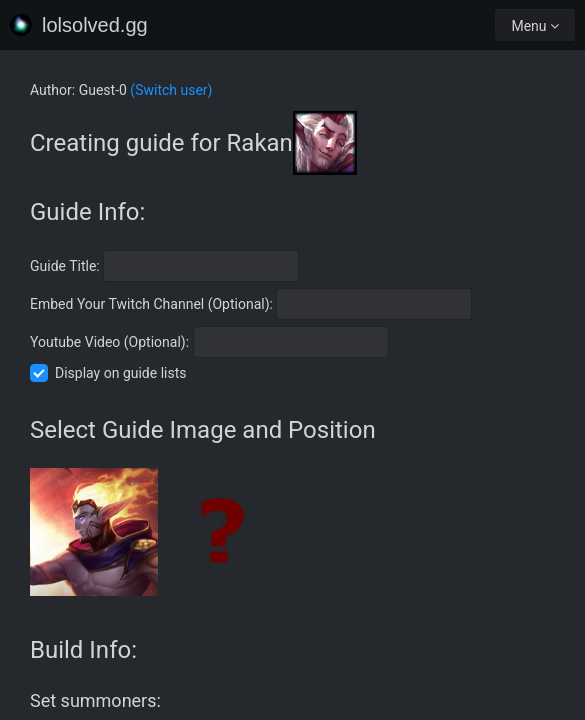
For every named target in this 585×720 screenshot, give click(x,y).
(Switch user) (171, 90)
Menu (535, 26)
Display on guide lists (121, 373)
